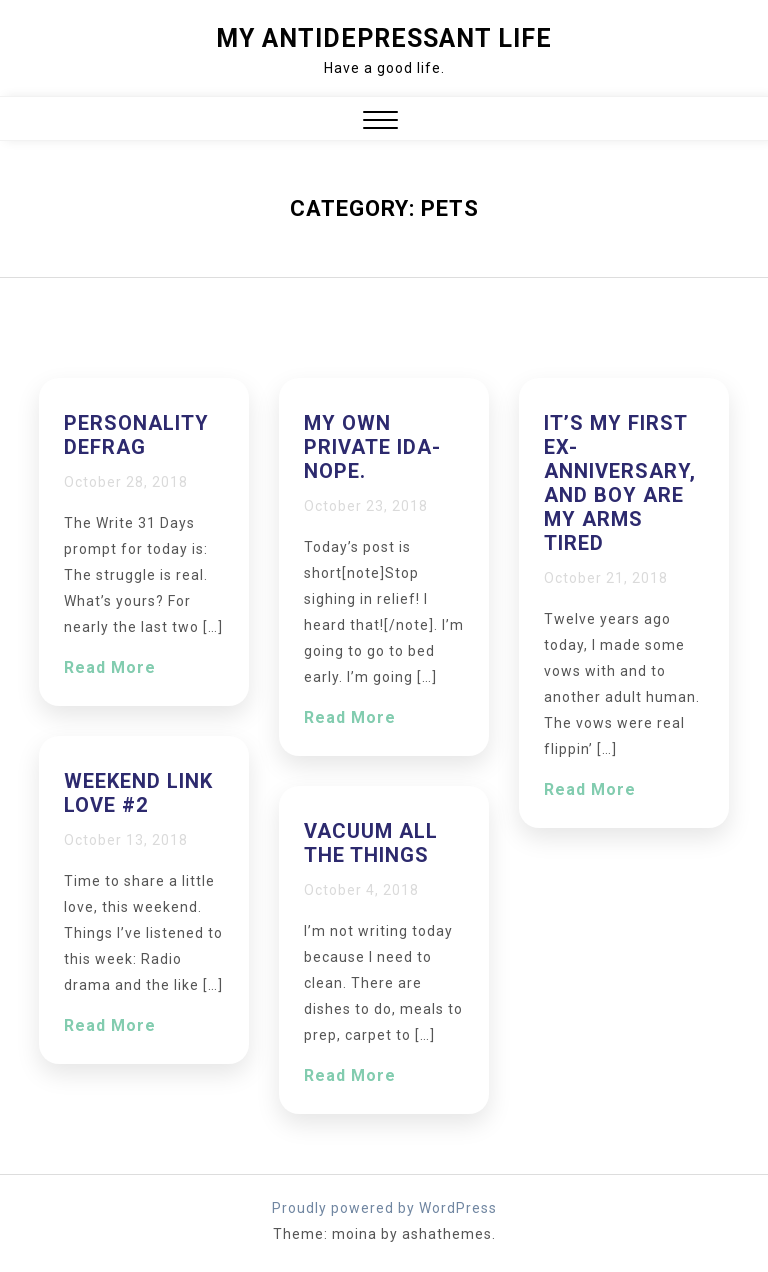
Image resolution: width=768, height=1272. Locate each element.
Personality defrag (136, 435)
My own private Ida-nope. (372, 447)
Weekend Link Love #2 (138, 793)
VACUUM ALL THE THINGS (371, 843)
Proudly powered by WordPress (384, 1208)
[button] (380, 122)
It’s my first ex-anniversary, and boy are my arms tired (620, 483)
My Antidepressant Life (384, 38)
